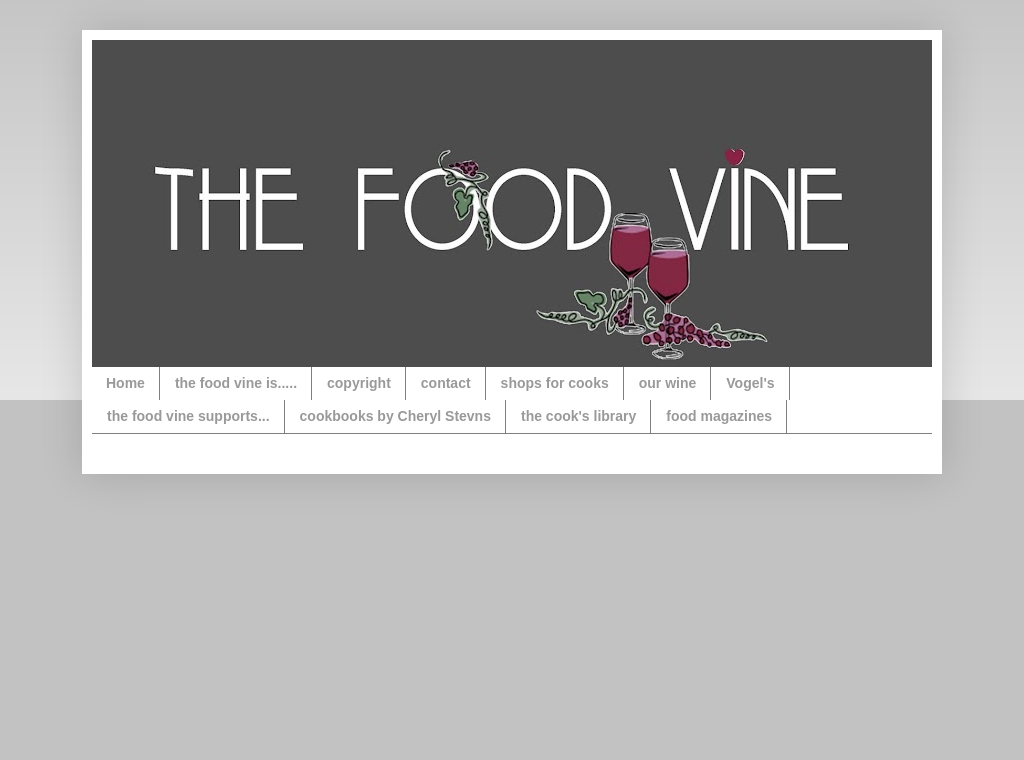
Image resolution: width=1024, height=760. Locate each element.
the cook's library (578, 416)
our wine (668, 383)
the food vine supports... (188, 416)
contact (446, 383)
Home (125, 383)
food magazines (719, 416)
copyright (359, 383)
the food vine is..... (236, 383)
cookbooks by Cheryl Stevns (395, 416)
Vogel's (750, 383)
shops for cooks (555, 383)
